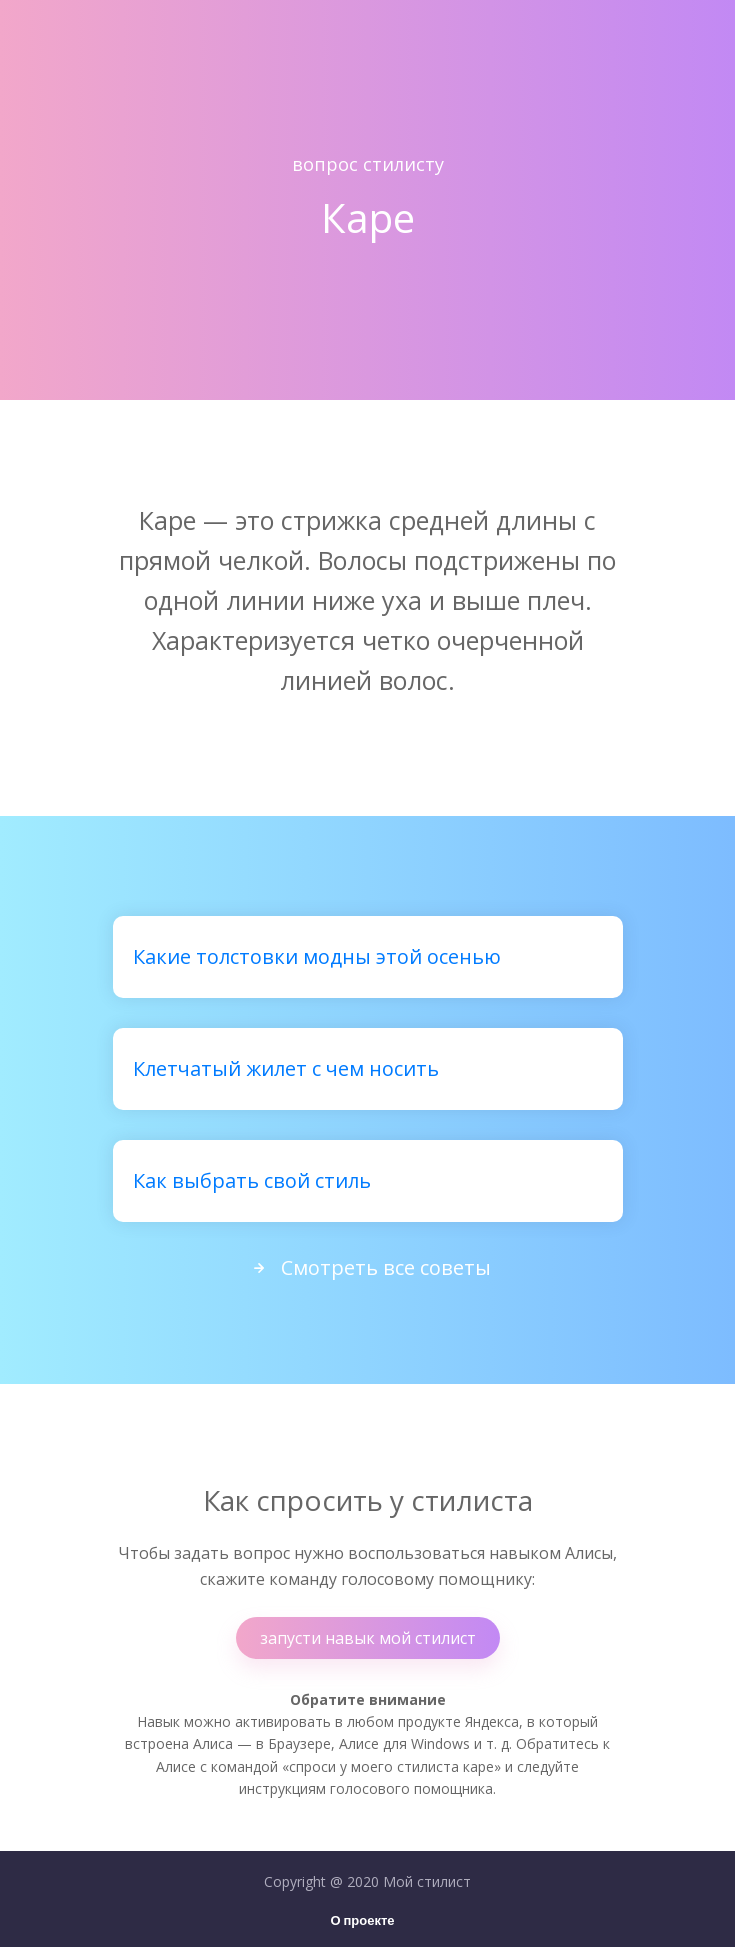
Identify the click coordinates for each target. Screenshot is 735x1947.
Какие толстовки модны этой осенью (317, 956)
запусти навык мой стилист (368, 1638)
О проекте (362, 1921)
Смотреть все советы (368, 1267)
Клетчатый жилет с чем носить (286, 1068)
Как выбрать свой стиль (252, 1180)
